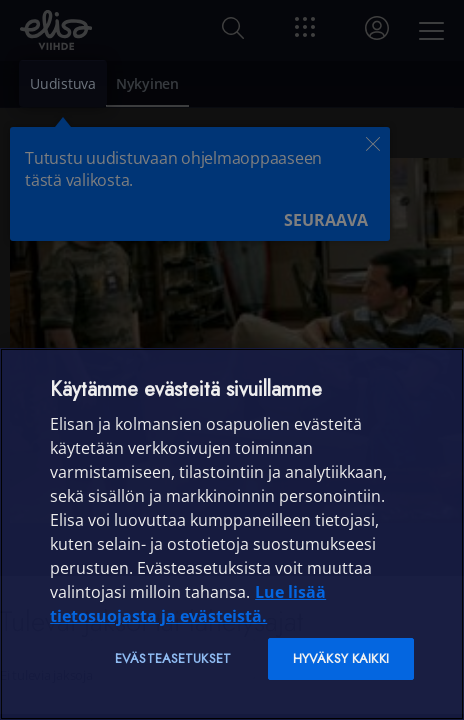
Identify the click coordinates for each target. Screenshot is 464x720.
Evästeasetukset (173, 658)
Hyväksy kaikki (341, 658)
